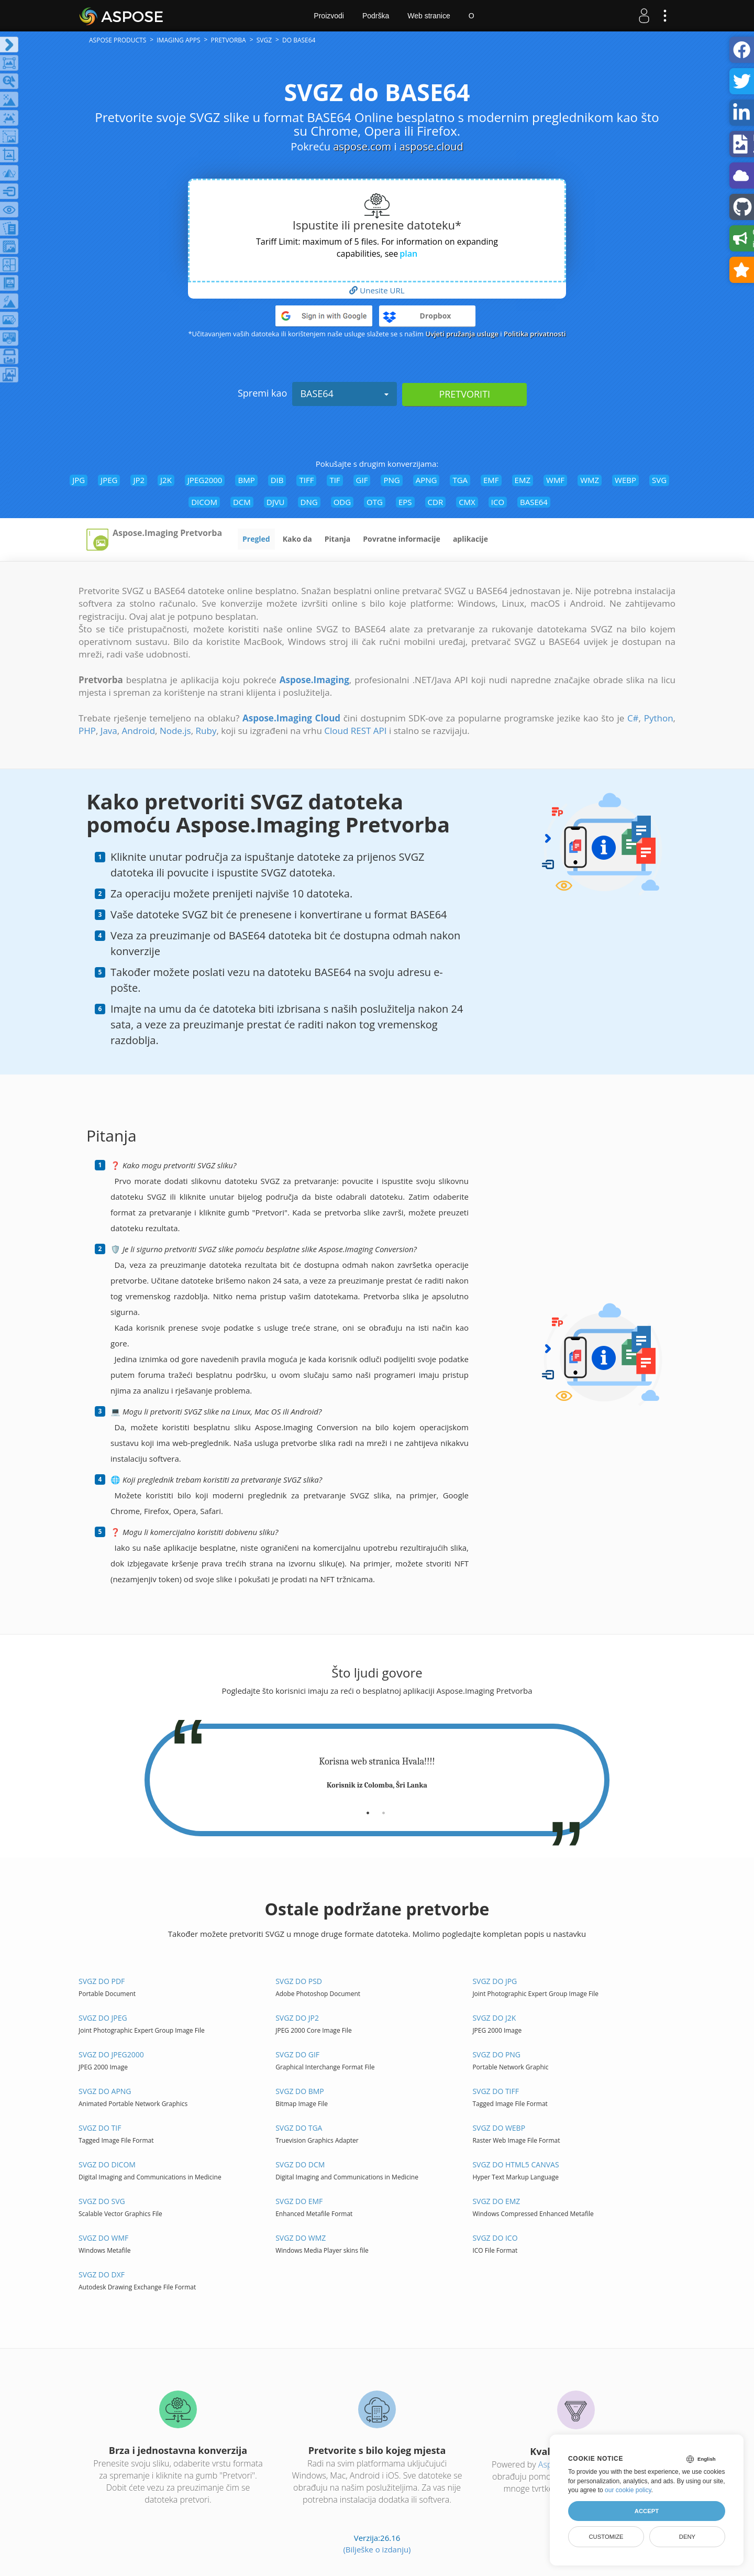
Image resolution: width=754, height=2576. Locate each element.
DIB (277, 480)
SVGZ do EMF (299, 2201)
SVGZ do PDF (102, 1981)
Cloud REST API (355, 731)
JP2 (139, 480)
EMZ (522, 480)
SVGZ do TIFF (495, 2091)
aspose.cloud (431, 146)
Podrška (375, 16)
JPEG (109, 480)
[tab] (368, 1809)
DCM (242, 502)
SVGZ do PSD (298, 1981)
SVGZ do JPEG (103, 2018)
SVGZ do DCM (300, 2164)
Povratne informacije (401, 539)
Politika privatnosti (535, 333)
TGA (460, 480)
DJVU (276, 502)
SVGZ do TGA (298, 2128)
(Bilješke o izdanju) (377, 2549)
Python (658, 718)
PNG (391, 480)
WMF (555, 480)
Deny (687, 2537)
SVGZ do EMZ (496, 2201)
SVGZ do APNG (105, 2091)
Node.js (175, 731)
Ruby (206, 731)
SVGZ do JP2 (297, 2018)
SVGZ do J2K (494, 2018)
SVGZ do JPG (494, 1981)
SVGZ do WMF (103, 2238)
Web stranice (428, 16)
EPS (405, 502)
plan (408, 253)
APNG (426, 480)
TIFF (306, 480)
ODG (342, 502)
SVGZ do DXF (102, 2274)
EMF (491, 480)
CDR (435, 502)
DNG (309, 502)
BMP (246, 480)
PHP (87, 731)
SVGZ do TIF (100, 2128)
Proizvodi (329, 16)
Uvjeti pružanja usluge (461, 333)
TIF (334, 480)
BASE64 (344, 393)
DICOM (204, 502)
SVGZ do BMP (299, 2091)
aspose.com (362, 146)
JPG (78, 480)
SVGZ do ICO (494, 2238)
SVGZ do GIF (297, 2054)
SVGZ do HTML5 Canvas (515, 2164)
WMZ (589, 480)
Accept (647, 2511)
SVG (659, 480)
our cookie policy (628, 2490)
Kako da (297, 539)
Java (109, 731)
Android (138, 731)
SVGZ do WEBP (498, 2128)
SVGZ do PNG (496, 2054)
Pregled (256, 539)
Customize (606, 2537)
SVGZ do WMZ (300, 2238)
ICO (497, 502)
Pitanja (338, 539)
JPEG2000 (205, 480)
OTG (375, 502)
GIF (362, 480)
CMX (467, 502)
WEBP (625, 480)
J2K (166, 480)
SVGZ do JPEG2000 (111, 2054)
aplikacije (470, 539)
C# (633, 718)
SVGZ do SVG (102, 2201)
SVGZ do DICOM (107, 2164)
